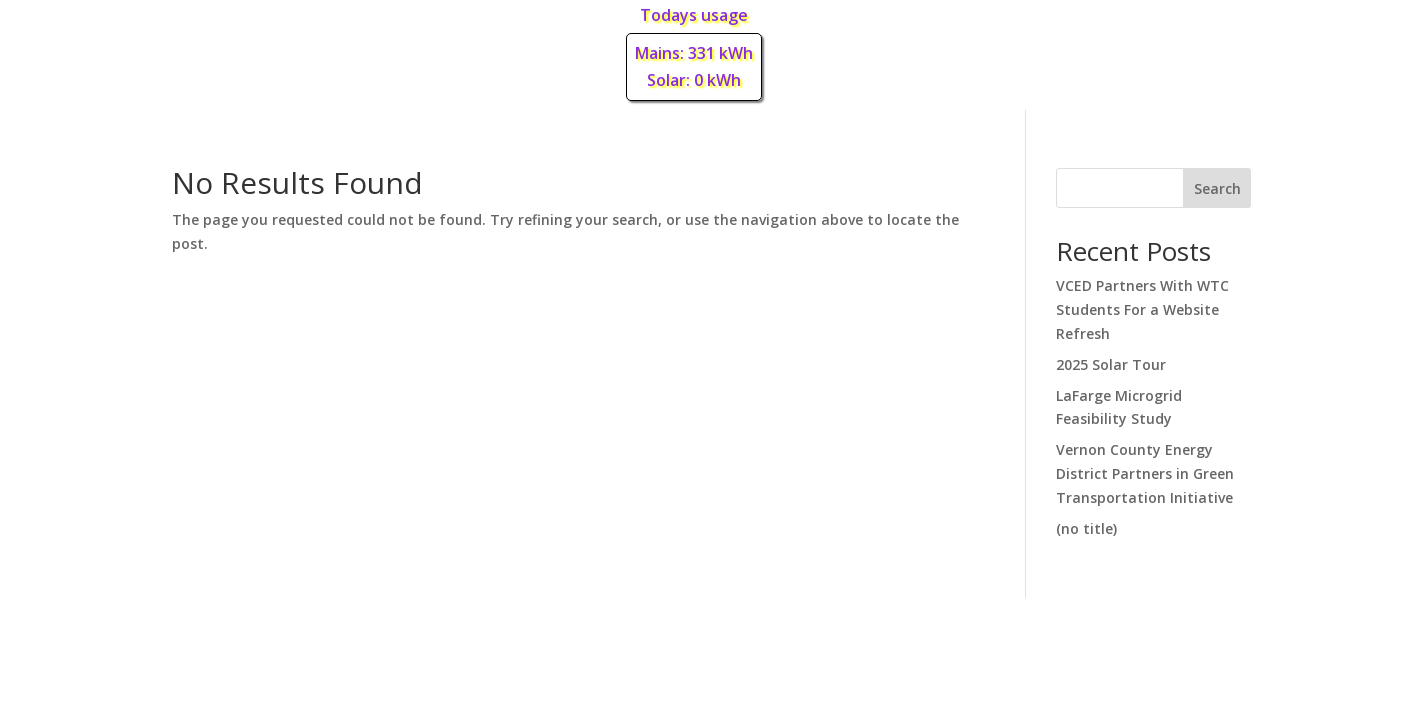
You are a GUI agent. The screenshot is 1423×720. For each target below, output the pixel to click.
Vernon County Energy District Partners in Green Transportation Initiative (1145, 473)
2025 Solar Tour (1111, 364)
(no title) (1086, 528)
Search (1217, 188)
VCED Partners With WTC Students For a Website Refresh (1142, 309)
